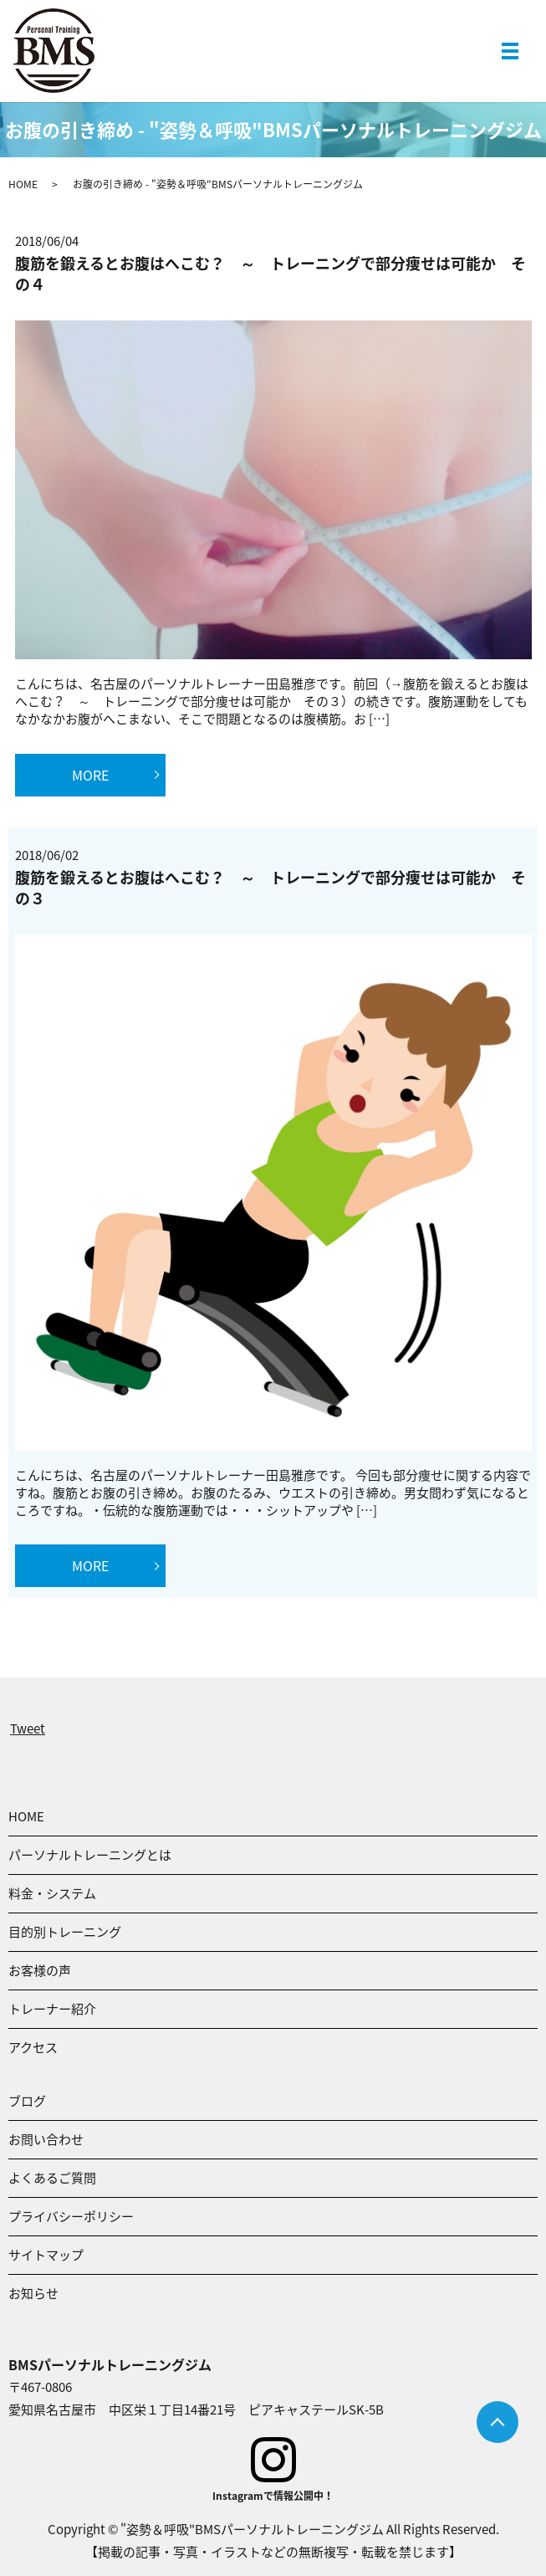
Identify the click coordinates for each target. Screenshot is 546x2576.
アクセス (33, 2047)
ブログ (27, 2101)
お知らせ (33, 2293)
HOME (23, 184)
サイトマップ (46, 2255)
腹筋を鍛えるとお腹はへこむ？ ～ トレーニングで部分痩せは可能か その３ (270, 887)
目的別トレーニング (64, 1932)
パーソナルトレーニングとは (89, 1855)
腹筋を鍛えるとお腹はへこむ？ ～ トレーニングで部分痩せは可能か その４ (270, 273)
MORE (90, 775)
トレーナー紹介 (52, 2009)
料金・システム (52, 1893)
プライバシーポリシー (71, 2216)
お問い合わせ (46, 2139)
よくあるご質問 (52, 2178)
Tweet (27, 1728)
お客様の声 (39, 1970)
